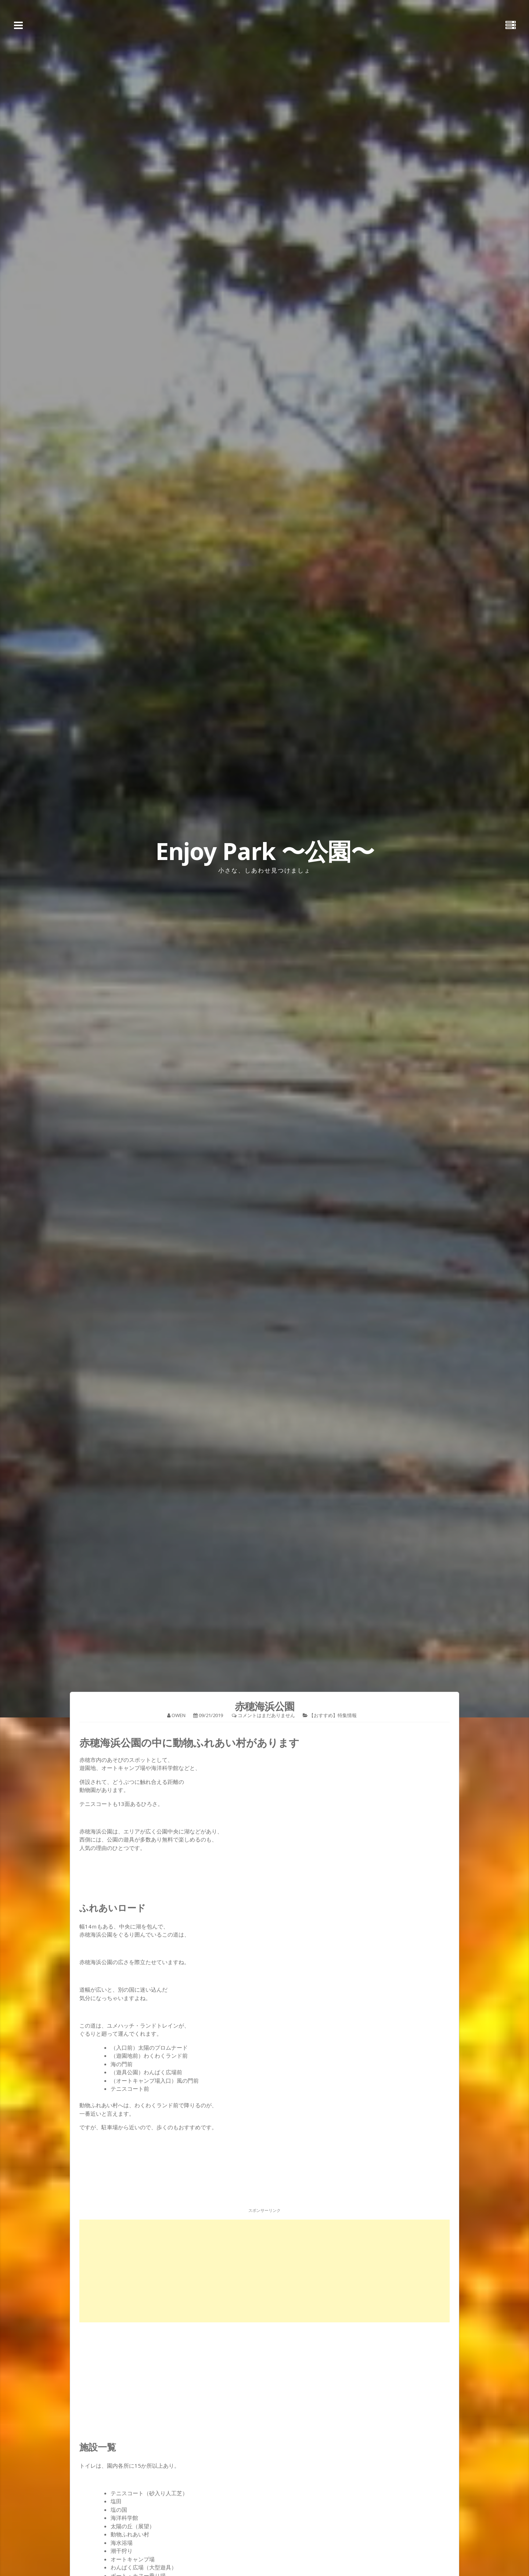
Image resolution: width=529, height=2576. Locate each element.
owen (179, 1715)
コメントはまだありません (266, 1715)
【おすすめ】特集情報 (333, 1715)
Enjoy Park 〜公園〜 (264, 851)
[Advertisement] (264, 2271)
